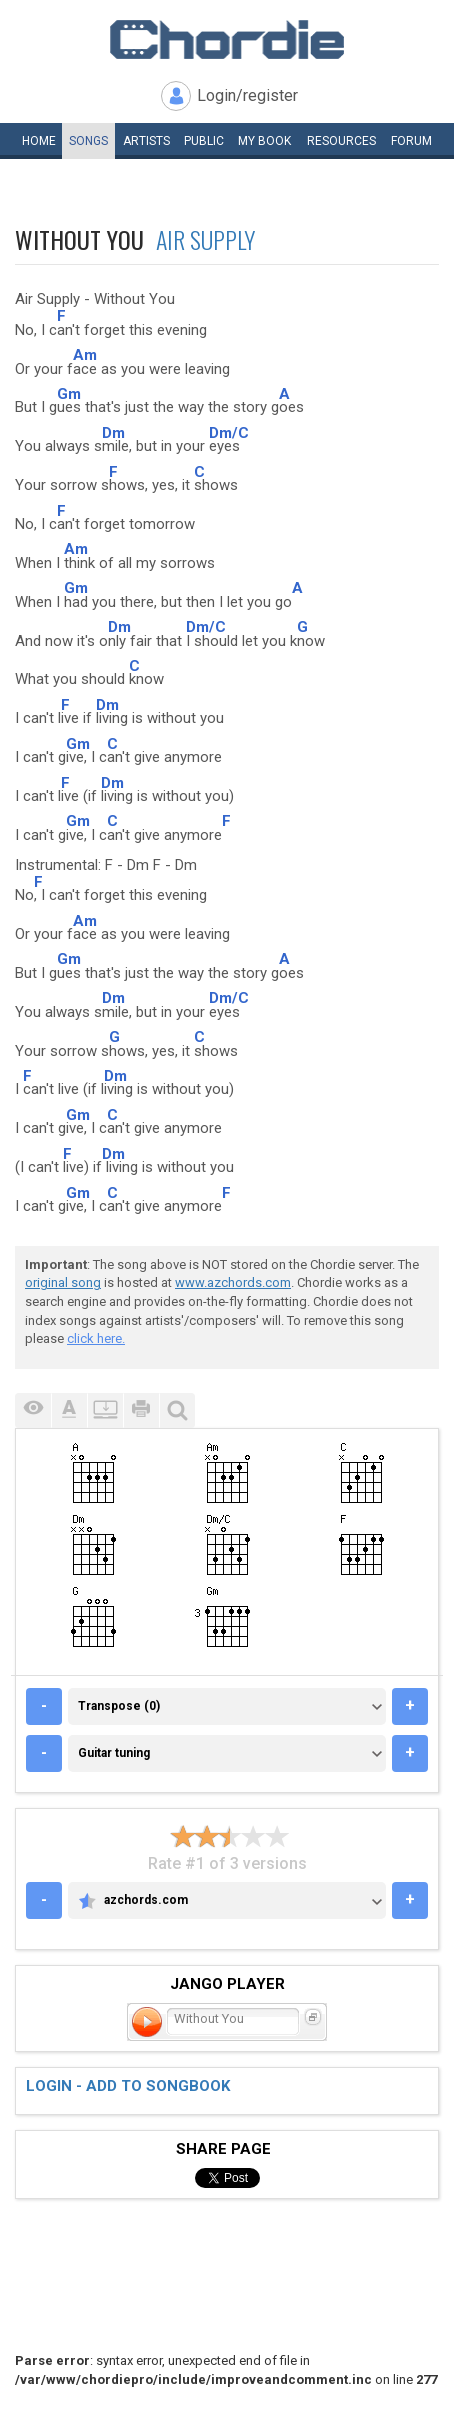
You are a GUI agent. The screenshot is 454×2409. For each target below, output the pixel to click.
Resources (341, 141)
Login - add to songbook (128, 2086)
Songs (88, 141)
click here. (96, 1338)
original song (63, 1282)
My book (264, 141)
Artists (146, 141)
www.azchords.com (233, 1282)
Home (39, 141)
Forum (411, 141)
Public (204, 141)
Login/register (247, 95)
